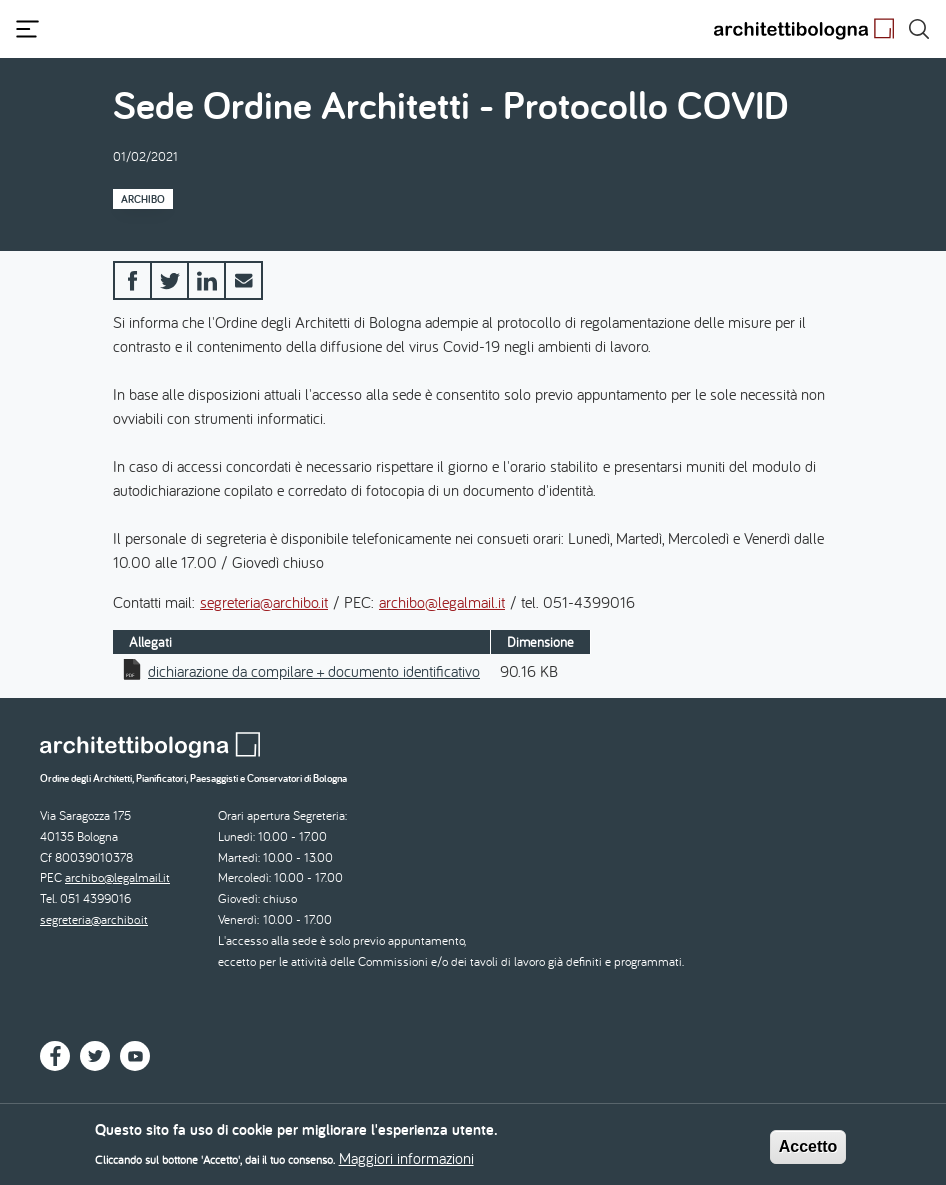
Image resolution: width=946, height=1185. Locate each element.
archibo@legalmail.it (442, 602)
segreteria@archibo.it (264, 602)
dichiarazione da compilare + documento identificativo (314, 671)
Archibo (143, 199)
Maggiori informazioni (406, 1163)
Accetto (808, 1150)
